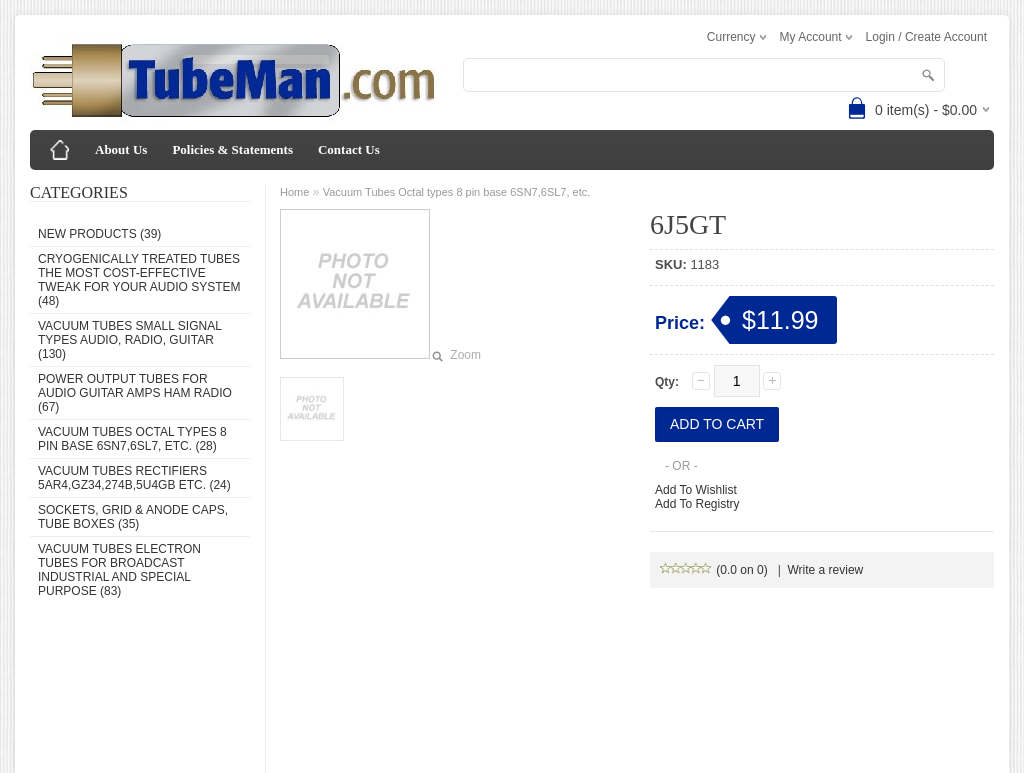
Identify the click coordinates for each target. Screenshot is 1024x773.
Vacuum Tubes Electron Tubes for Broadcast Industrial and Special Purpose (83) (119, 570)
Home (294, 192)
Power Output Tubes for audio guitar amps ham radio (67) (135, 393)
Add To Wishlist (696, 490)
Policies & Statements (232, 149)
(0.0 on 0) (714, 570)
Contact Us (349, 149)
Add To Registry (697, 504)
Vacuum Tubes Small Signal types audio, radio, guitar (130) (129, 340)
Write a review (825, 570)
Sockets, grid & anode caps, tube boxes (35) (133, 517)
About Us (121, 149)
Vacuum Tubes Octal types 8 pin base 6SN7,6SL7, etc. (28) (132, 439)
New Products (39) (99, 234)
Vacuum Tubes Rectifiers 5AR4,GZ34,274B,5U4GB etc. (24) (134, 478)
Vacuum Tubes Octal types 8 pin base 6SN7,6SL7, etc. (457, 192)
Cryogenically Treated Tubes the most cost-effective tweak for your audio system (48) (139, 280)
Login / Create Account (926, 37)
